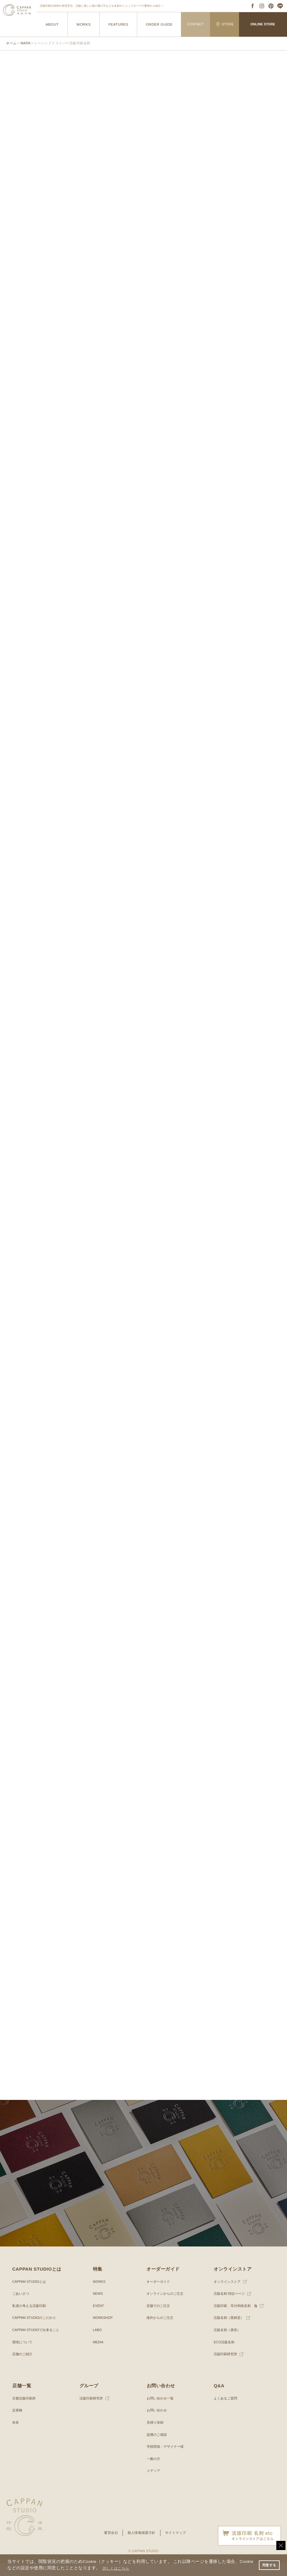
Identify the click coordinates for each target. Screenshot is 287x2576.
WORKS (84, 24)
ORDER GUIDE (159, 24)
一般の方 (154, 2471)
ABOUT (52, 24)
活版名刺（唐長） (228, 2343)
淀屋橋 (17, 2423)
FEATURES (118, 24)
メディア (154, 2484)
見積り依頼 (156, 2435)
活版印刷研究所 (226, 2367)
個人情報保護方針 (141, 2546)
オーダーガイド (159, 2294)
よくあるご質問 (226, 2411)
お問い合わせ (158, 2423)
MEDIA (99, 2355)
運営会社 (108, 2546)
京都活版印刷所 (25, 2411)
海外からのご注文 (161, 2331)
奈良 (16, 2435)
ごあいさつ (21, 2307)
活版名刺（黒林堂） (230, 2331)
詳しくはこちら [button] (132, 2568)
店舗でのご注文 (159, 2318)
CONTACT (195, 24)
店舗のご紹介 (23, 2367)
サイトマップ (177, 2546)
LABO (98, 2343)
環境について (23, 2355)
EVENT (99, 2318)
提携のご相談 (158, 2447)
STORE (224, 24)
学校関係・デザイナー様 (167, 2460)
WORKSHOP (104, 2331)
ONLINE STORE (263, 24)
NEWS (98, 2307)
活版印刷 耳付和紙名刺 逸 (237, 2318)
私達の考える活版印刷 (30, 2318)
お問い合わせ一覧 (161, 2411)
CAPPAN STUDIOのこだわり (36, 2331)
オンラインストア (228, 2294)
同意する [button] (268, 2565)
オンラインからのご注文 (166, 2307)
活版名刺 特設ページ (231, 2307)
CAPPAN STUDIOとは (30, 2294)
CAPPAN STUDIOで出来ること (38, 2343)
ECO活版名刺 (225, 2355)
